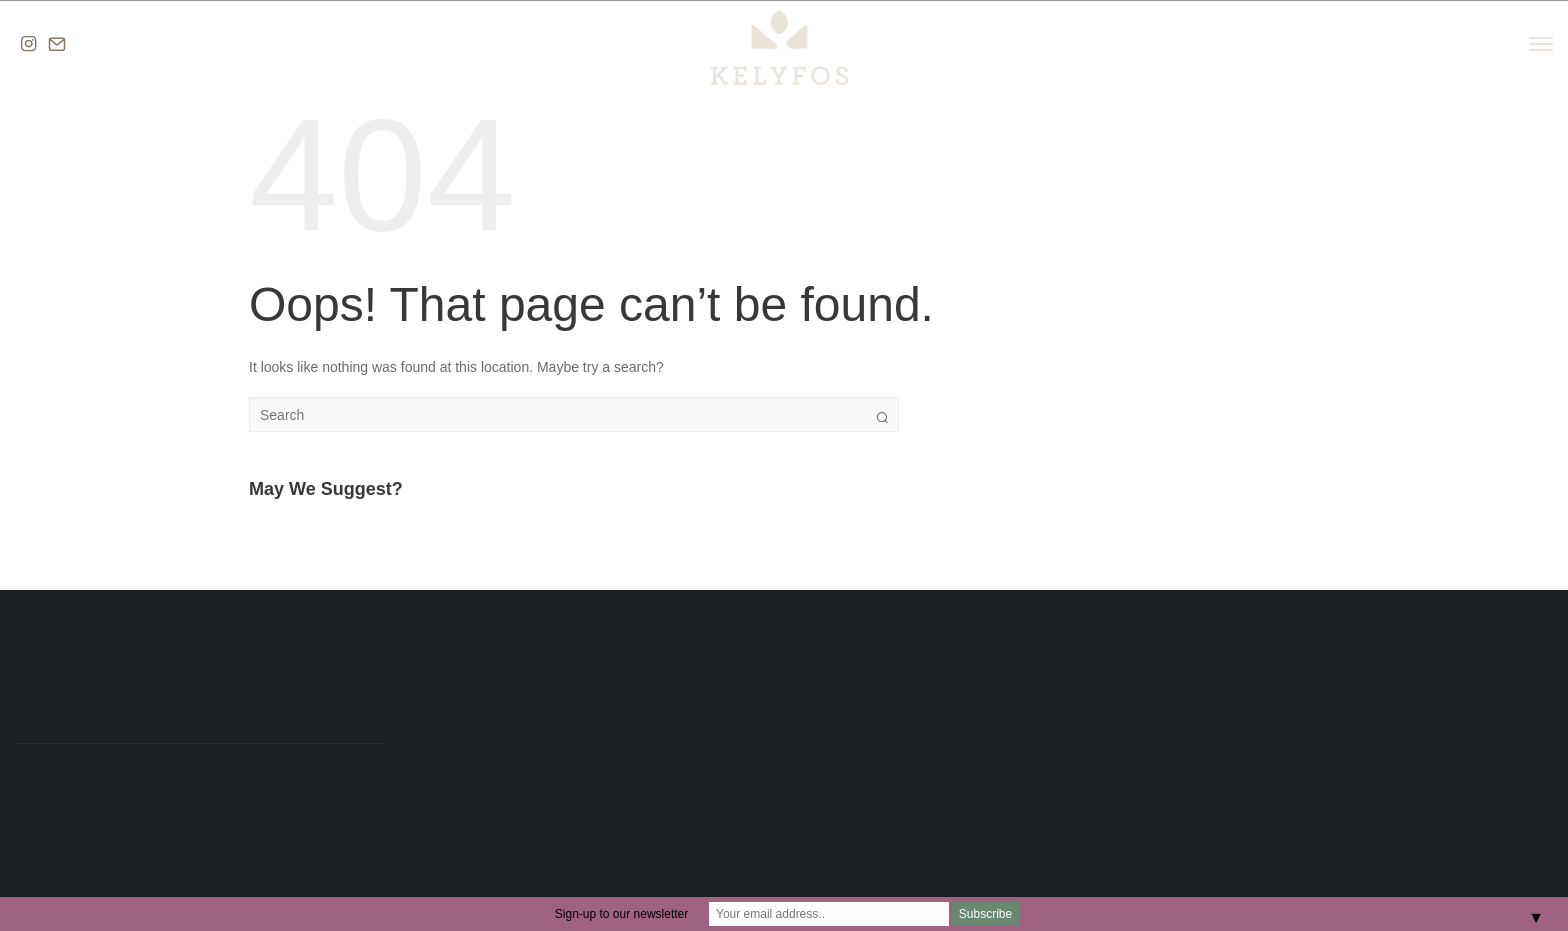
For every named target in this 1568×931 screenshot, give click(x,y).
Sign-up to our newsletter (621, 914)
